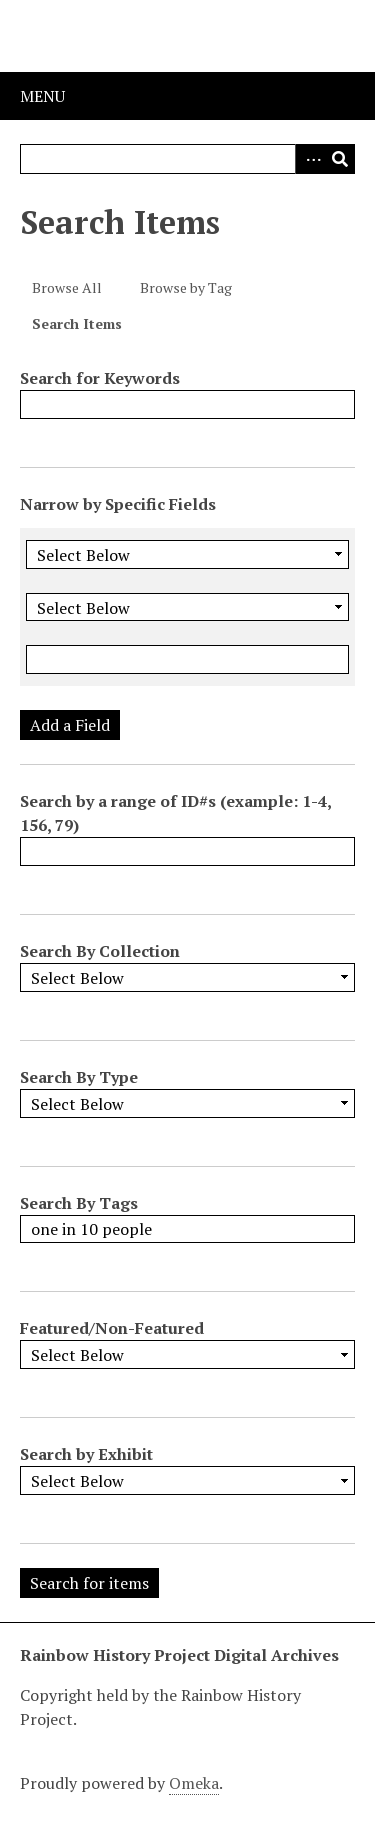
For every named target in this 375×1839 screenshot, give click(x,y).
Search (340, 159)
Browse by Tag (186, 287)
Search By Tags (79, 1203)
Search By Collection (100, 951)
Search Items (77, 323)
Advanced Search (310, 159)
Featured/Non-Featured (112, 1328)
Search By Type (79, 1077)
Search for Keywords (100, 378)
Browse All (67, 287)
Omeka (194, 1783)
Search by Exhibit (86, 1454)
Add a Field (70, 725)
